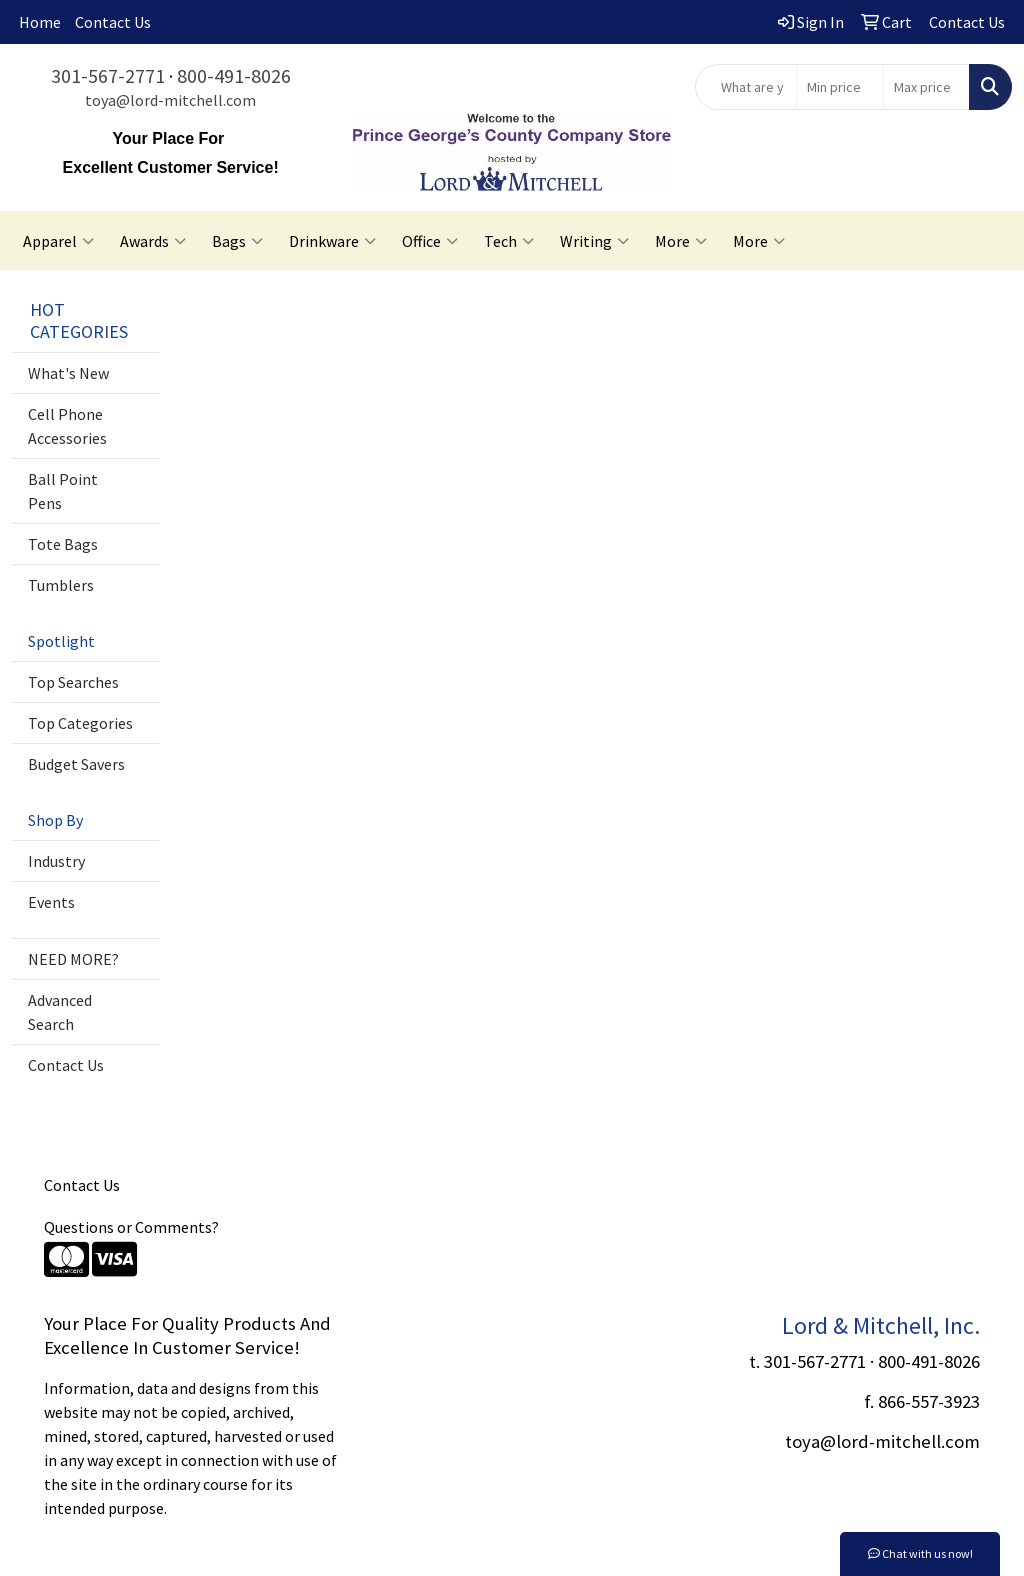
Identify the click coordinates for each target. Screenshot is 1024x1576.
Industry (56, 861)
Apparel (58, 241)
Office (430, 241)
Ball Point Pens (63, 491)
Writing (594, 241)
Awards (153, 241)
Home (40, 22)
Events (51, 902)
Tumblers (61, 585)
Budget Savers (76, 764)
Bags (237, 241)
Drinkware (332, 241)
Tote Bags (63, 544)
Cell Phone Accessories (67, 426)
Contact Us (113, 22)
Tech (509, 241)
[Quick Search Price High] (926, 87)
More (681, 241)
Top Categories (80, 723)
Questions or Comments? (131, 1227)
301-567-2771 (108, 75)
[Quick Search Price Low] (839, 87)
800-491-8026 (234, 75)
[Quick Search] (746, 87)
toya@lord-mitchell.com (170, 100)
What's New (68, 373)
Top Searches (73, 682)
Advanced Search (60, 1012)
